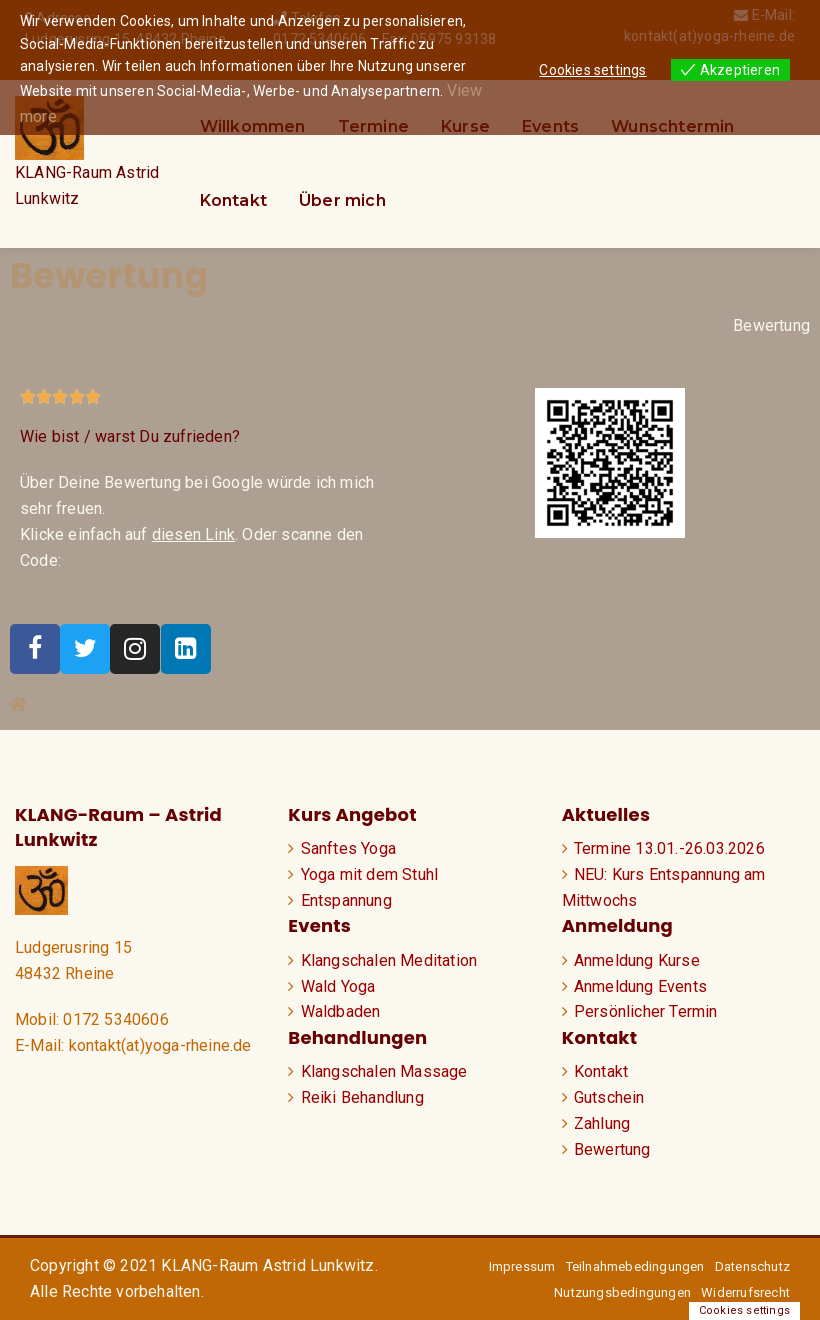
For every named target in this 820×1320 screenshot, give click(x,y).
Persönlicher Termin (646, 1011)
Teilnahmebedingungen (635, 1266)
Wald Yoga (338, 986)
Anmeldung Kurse (637, 960)
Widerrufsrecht (745, 1292)
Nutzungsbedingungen (622, 1292)
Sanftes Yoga (348, 848)
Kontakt (233, 200)
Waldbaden (341, 1011)
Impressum (522, 1266)
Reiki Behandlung (362, 1097)
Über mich (342, 200)
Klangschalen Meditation (389, 960)
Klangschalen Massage (384, 1071)
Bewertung (771, 325)
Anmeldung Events (640, 986)
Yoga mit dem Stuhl (370, 874)
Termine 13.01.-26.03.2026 (669, 848)
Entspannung (346, 900)
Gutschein (609, 1097)
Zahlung (602, 1123)
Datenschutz (752, 1266)
